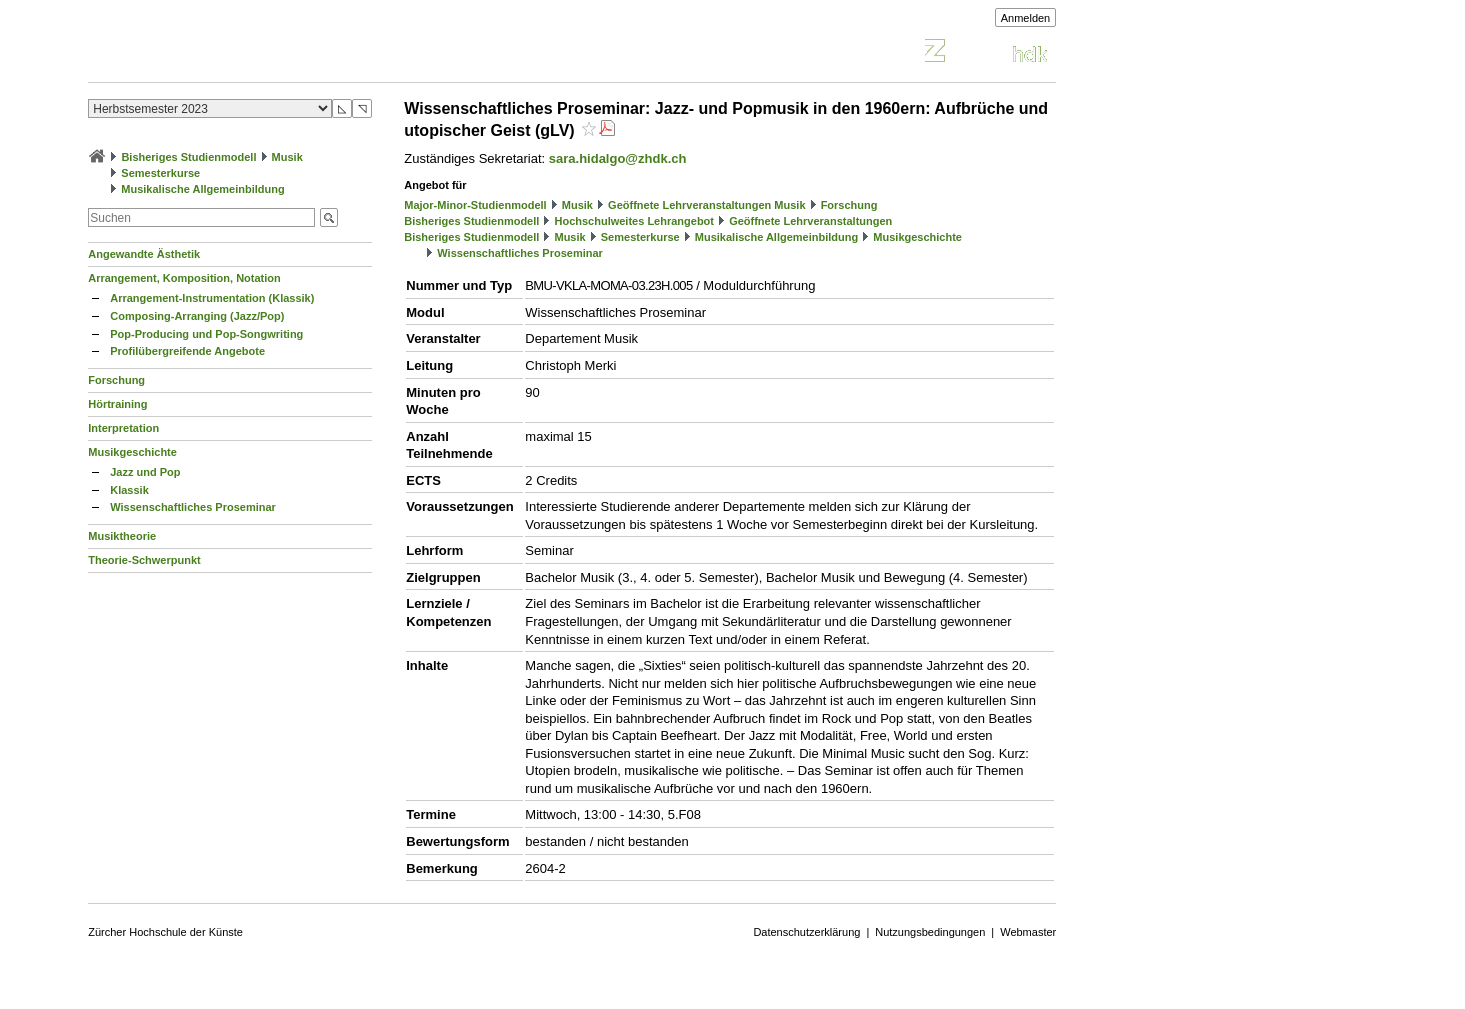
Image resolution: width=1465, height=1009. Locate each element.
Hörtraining (117, 404)
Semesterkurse (160, 173)
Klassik (129, 490)
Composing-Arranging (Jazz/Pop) (197, 316)
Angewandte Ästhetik (144, 254)
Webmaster (1028, 932)
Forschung (116, 380)
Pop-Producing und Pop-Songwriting (206, 334)
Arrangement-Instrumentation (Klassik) (212, 298)
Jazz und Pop (145, 472)
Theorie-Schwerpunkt (144, 560)
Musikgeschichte (132, 452)
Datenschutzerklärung (806, 932)
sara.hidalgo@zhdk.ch (618, 158)
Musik (287, 157)
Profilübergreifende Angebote (187, 351)
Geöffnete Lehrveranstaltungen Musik (706, 205)
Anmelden (1026, 18)
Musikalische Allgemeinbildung (202, 189)
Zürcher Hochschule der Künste (165, 932)
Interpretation (123, 428)
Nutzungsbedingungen (930, 932)
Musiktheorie (122, 536)
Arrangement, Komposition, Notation (184, 278)
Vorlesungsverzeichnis (235, 53)
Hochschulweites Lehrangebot (634, 221)
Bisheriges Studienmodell (188, 157)
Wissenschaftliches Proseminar (193, 507)
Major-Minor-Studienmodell (475, 205)
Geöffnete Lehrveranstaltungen (810, 221)
